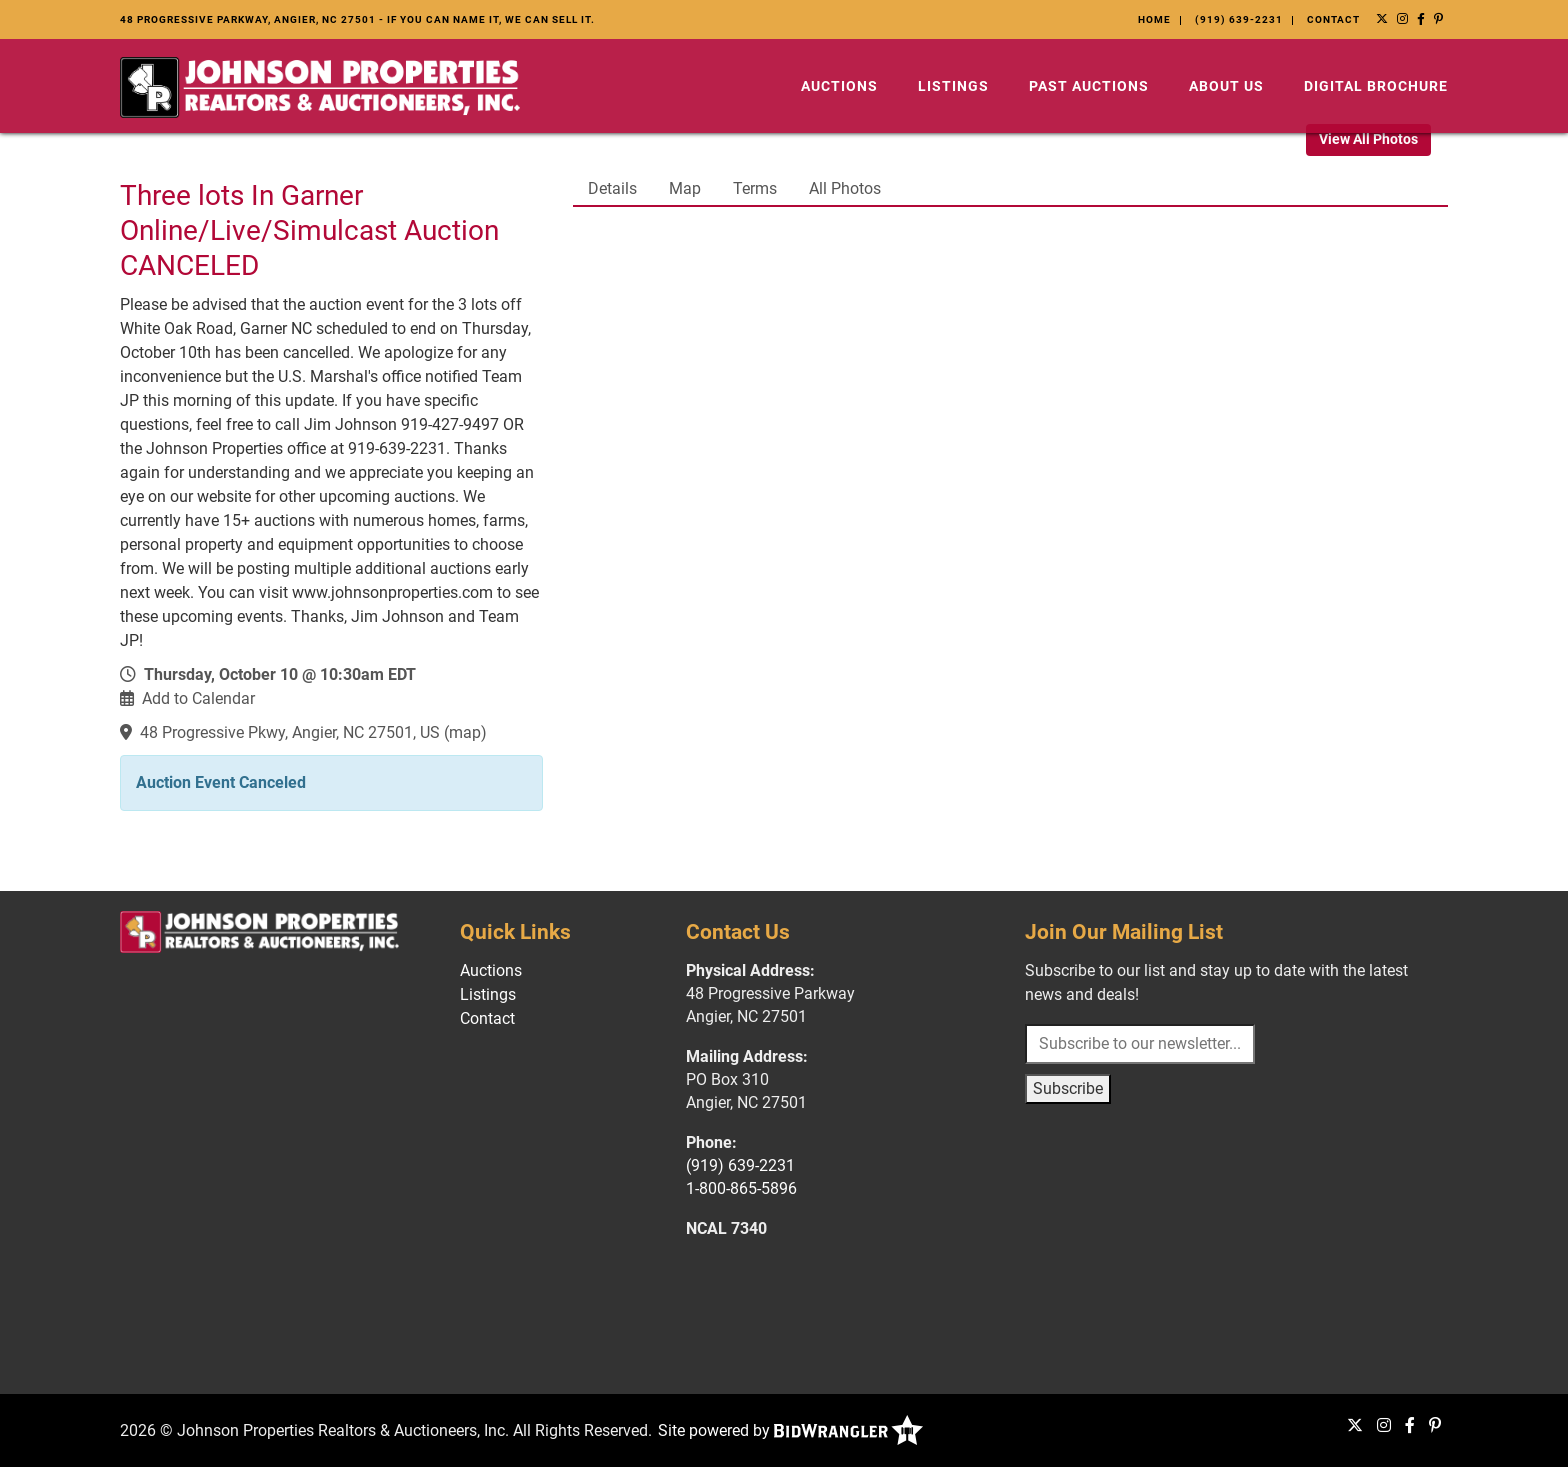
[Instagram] (1403, 19)
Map (685, 188)
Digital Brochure (1376, 86)
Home (1154, 19)
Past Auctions (1089, 86)
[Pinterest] (1439, 19)
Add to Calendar (198, 698)
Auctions (839, 86)
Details (612, 188)
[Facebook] (1421, 19)
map (465, 732)
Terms (755, 188)
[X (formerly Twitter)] (1382, 19)
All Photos (845, 188)
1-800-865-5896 (741, 1188)
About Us (1226, 86)
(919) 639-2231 (1239, 19)
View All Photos (1368, 139)
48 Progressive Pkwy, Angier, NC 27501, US (290, 732)
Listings (953, 86)
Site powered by (790, 1430)
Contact (1333, 19)
